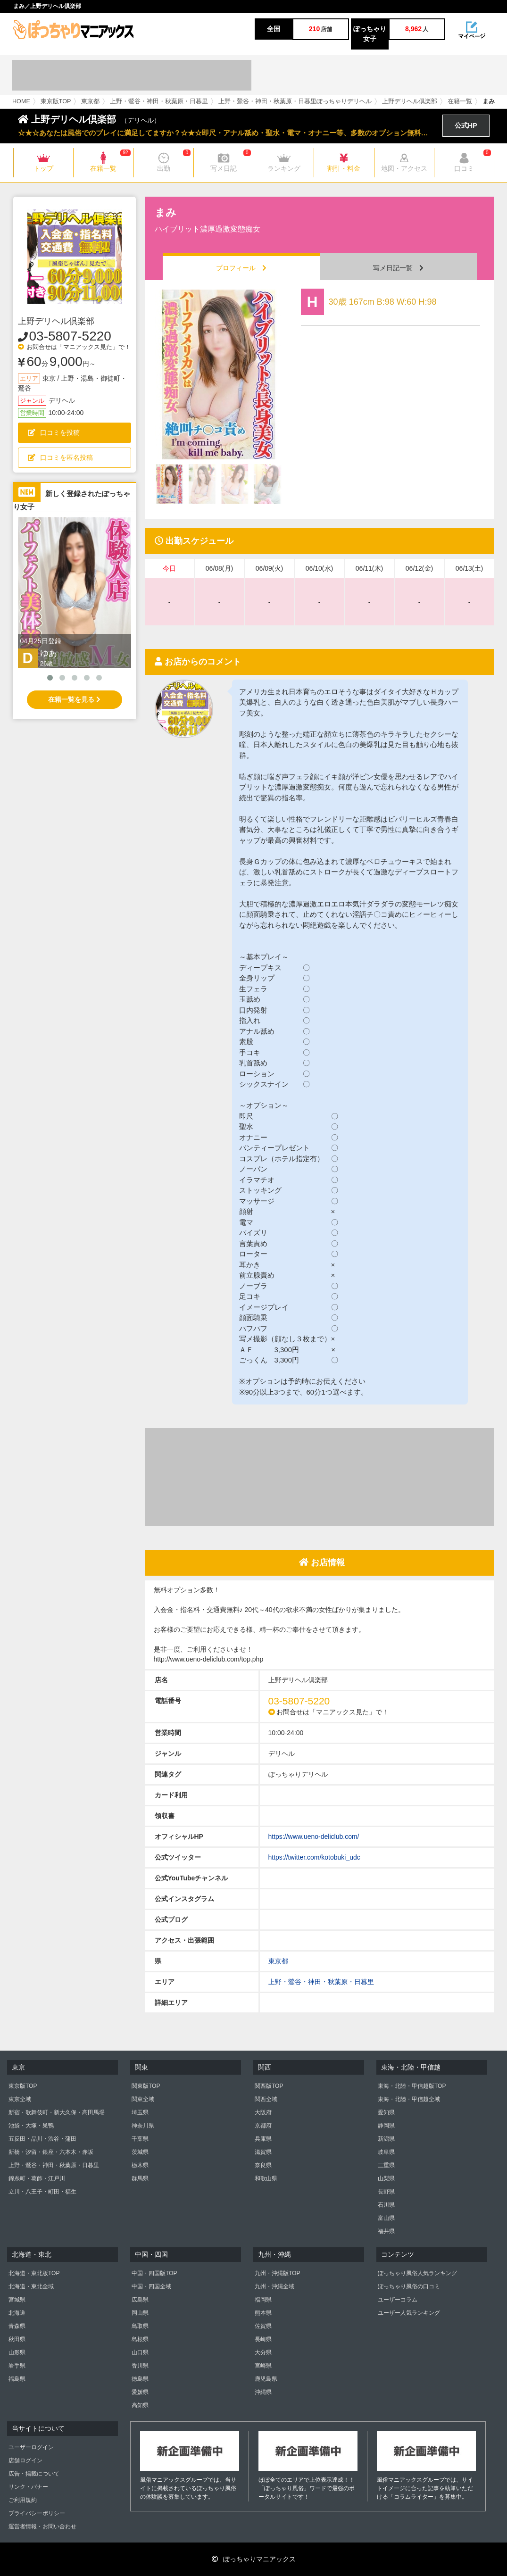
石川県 (386, 2205)
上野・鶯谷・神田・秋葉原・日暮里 (159, 101)
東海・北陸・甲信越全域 (409, 2099)
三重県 (386, 2165)
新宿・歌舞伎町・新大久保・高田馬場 (56, 2112)
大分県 (263, 2352)
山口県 (140, 2352)
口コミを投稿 (54, 432)
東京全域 (19, 2099)
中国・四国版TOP (154, 2273)
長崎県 (263, 2339)
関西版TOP (269, 2086)
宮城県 (16, 2299)
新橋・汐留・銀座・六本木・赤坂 (50, 2152)
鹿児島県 (266, 2379)
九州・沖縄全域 (274, 2286)
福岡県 (263, 2299)
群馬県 (140, 2178)
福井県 (386, 2231)
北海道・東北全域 (31, 2286)
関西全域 (266, 2099)
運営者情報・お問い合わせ (42, 2526)
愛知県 (386, 2112)
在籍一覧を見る (74, 699)
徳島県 (140, 2379)
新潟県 (386, 2139)
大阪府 (263, 2112)
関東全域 (143, 2099)
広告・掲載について (33, 2473)
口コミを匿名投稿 (60, 457)
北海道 (16, 2313)
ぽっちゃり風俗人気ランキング (417, 2273)
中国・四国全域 (151, 2286)
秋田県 (16, 2339)
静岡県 (386, 2125)
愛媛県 (140, 2392)
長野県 (386, 2191)
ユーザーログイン (31, 2447)
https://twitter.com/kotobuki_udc (314, 1857)
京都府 (263, 2125)
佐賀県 (263, 2326)
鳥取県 (140, 2326)
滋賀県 (263, 2152)
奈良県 (263, 2165)
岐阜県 (386, 2152)
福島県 (16, 2379)
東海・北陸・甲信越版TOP (412, 2086)
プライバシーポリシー (36, 2513)
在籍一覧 (460, 101)
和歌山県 (266, 2178)
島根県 (140, 2339)
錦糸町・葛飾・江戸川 (36, 2178)
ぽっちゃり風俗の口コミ (409, 2286)
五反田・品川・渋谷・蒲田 (42, 2139)
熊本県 (263, 2313)
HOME (21, 101)
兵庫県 (263, 2139)
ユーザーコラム (397, 2299)
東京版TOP (56, 101)
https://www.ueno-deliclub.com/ (313, 1836)
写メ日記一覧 (398, 268)
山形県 (16, 2352)
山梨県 (386, 2178)
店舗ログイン (25, 2460)
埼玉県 (140, 2112)
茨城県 (140, 2152)
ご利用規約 (22, 2500)
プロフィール (241, 268)
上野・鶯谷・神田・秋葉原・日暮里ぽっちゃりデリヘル (295, 101)
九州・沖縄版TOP (277, 2273)
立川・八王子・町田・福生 (42, 2191)
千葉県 (140, 2139)
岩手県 (16, 2365)
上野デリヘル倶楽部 (409, 101)
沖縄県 (263, 2392)
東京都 (90, 101)
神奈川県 (143, 2125)
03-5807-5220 (70, 336)
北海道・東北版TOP (33, 2273)
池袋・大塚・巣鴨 (31, 2125)
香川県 (140, 2365)
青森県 (16, 2326)
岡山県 (140, 2313)
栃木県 (140, 2165)
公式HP (466, 125)
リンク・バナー (28, 2487)
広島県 (140, 2299)
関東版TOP (146, 2086)
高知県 (140, 2405)
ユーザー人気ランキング (409, 2313)
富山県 (386, 2218)
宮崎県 (263, 2365)
